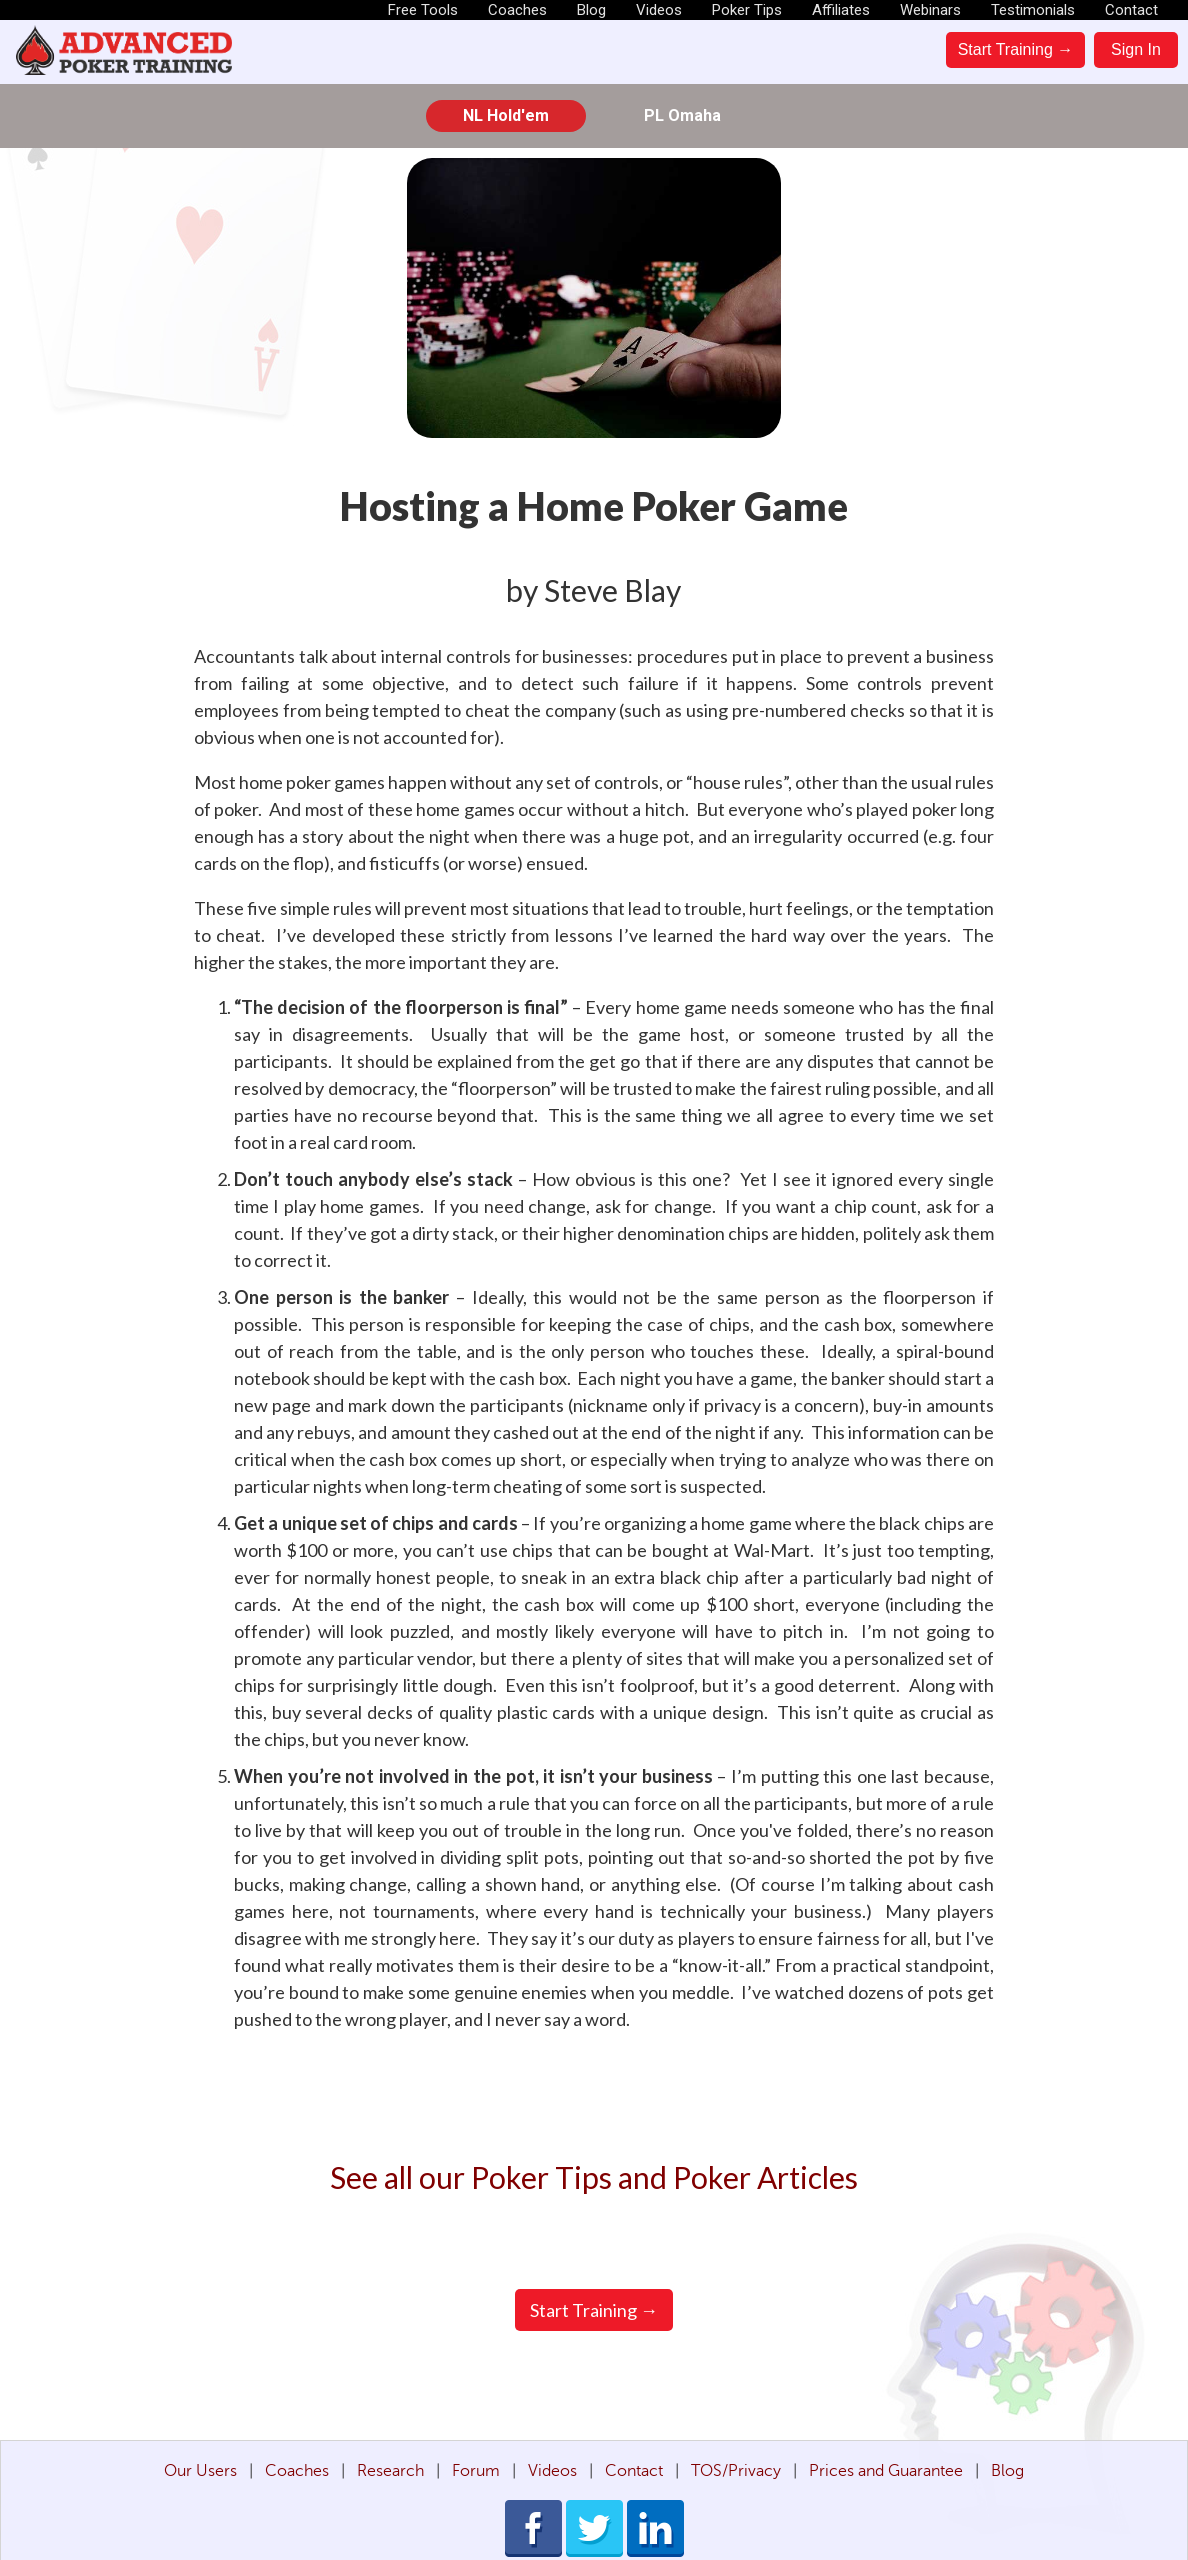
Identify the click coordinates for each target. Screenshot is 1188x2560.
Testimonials (1033, 10)
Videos (659, 10)
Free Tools (423, 10)
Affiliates (841, 10)
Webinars (930, 10)
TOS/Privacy (736, 2471)
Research (390, 2471)
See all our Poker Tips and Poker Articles (594, 2177)
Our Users (200, 2471)
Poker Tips (747, 10)
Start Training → (1016, 49)
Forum (476, 2471)
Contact (1131, 10)
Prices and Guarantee (886, 2471)
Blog (591, 10)
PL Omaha (682, 115)
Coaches (517, 10)
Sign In (1136, 49)
